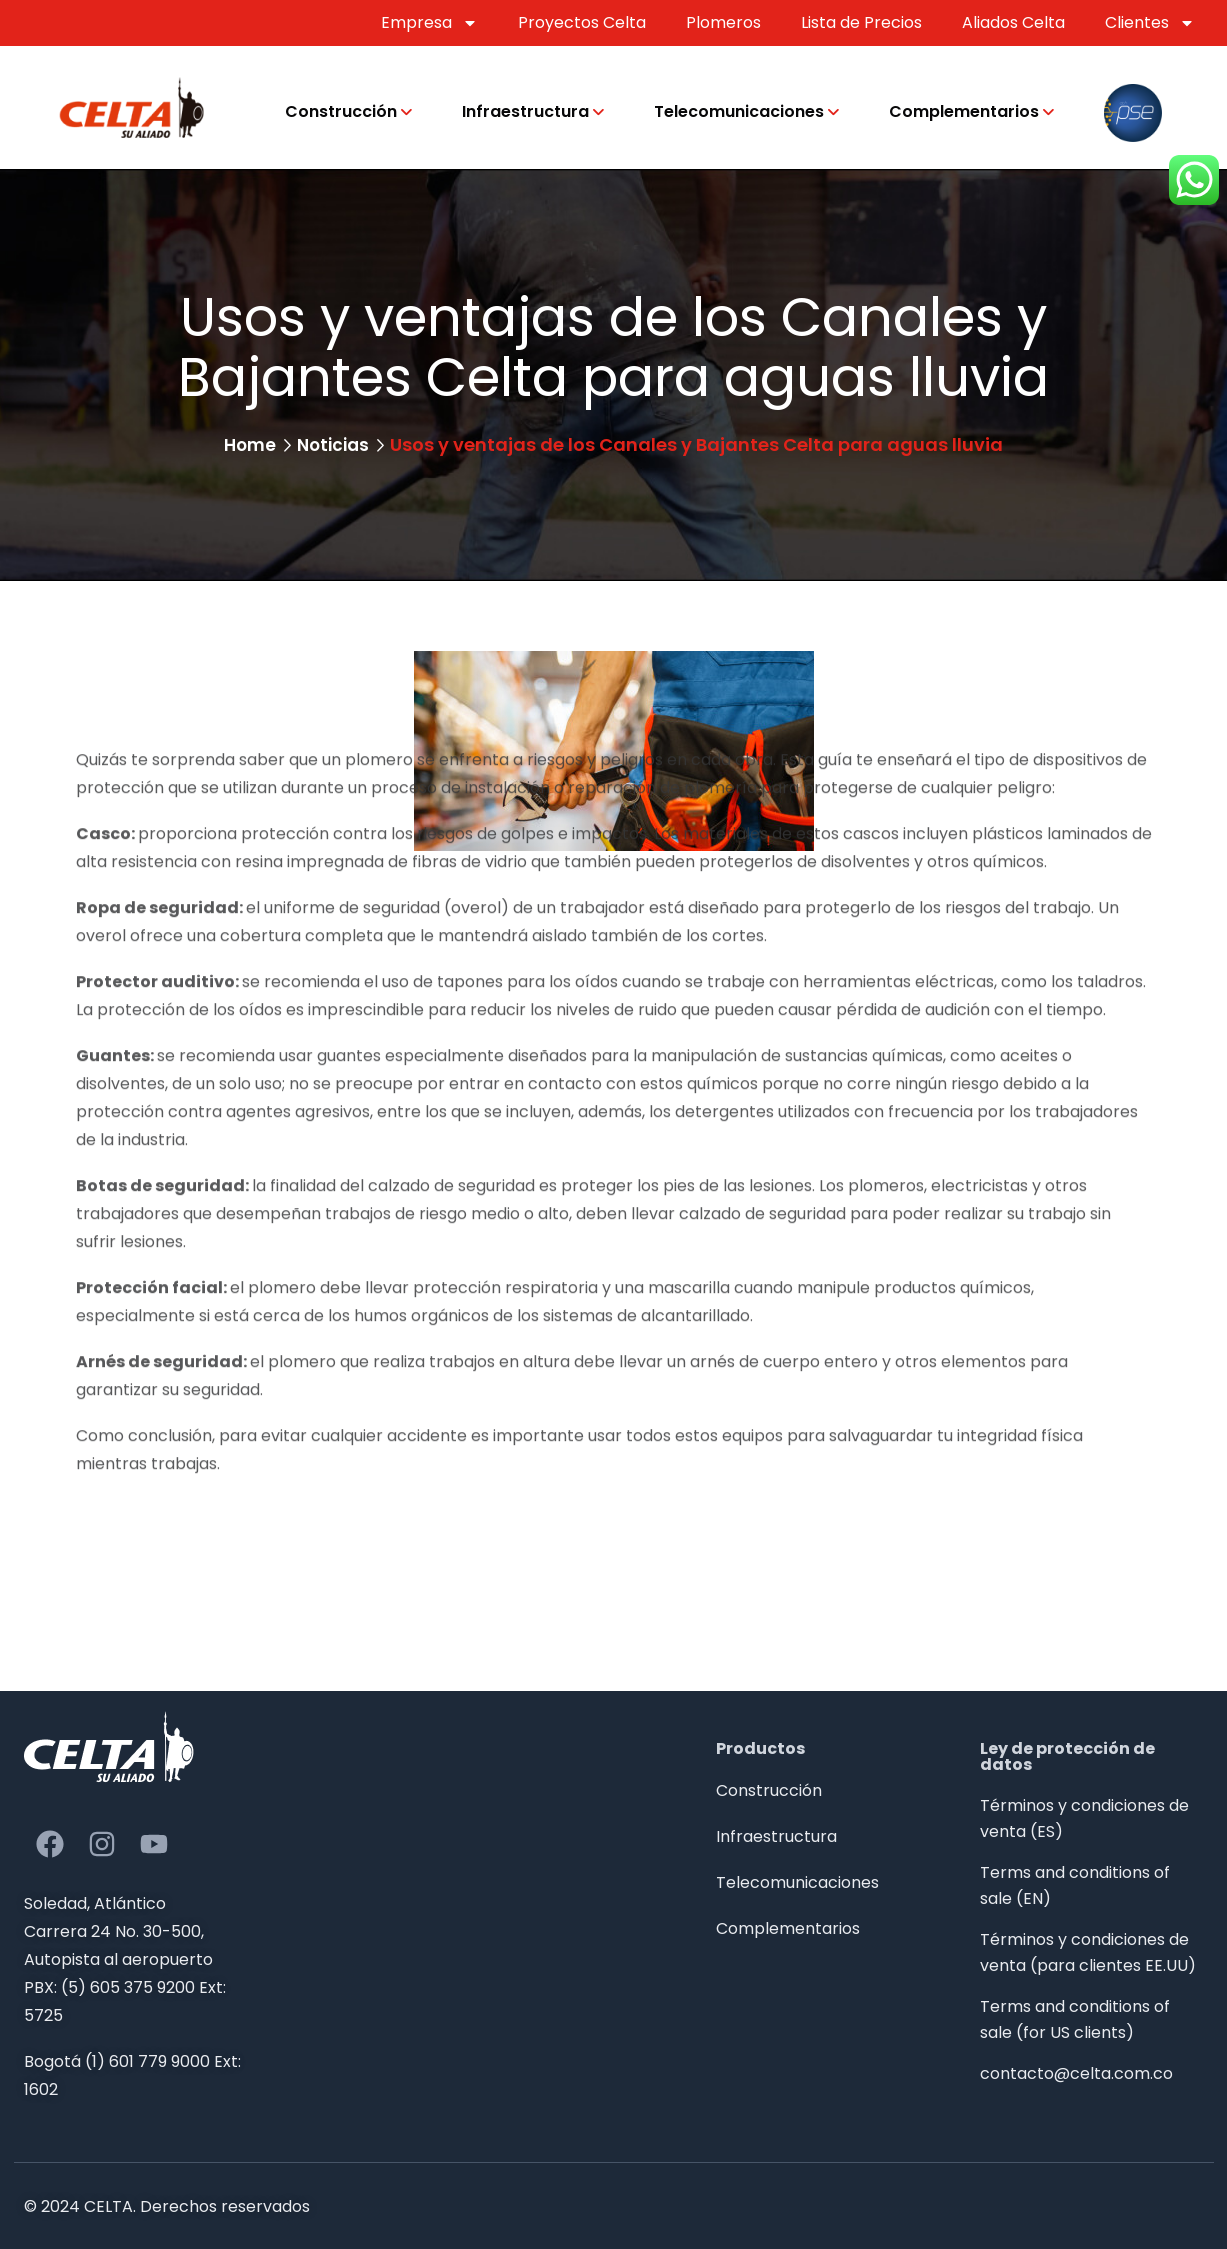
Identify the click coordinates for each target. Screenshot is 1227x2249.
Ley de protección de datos (1067, 1756)
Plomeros (723, 22)
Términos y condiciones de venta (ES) (1084, 1818)
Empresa (429, 23)
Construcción (341, 111)
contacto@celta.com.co (1076, 2073)
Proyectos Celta (582, 22)
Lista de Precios (861, 22)
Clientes (1150, 23)
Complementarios (964, 111)
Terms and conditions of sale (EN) (1075, 1885)
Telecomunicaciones (739, 111)
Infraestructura (525, 111)
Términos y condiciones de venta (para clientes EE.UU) (1088, 1952)
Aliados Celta (1013, 22)
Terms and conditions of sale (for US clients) (1075, 2019)
